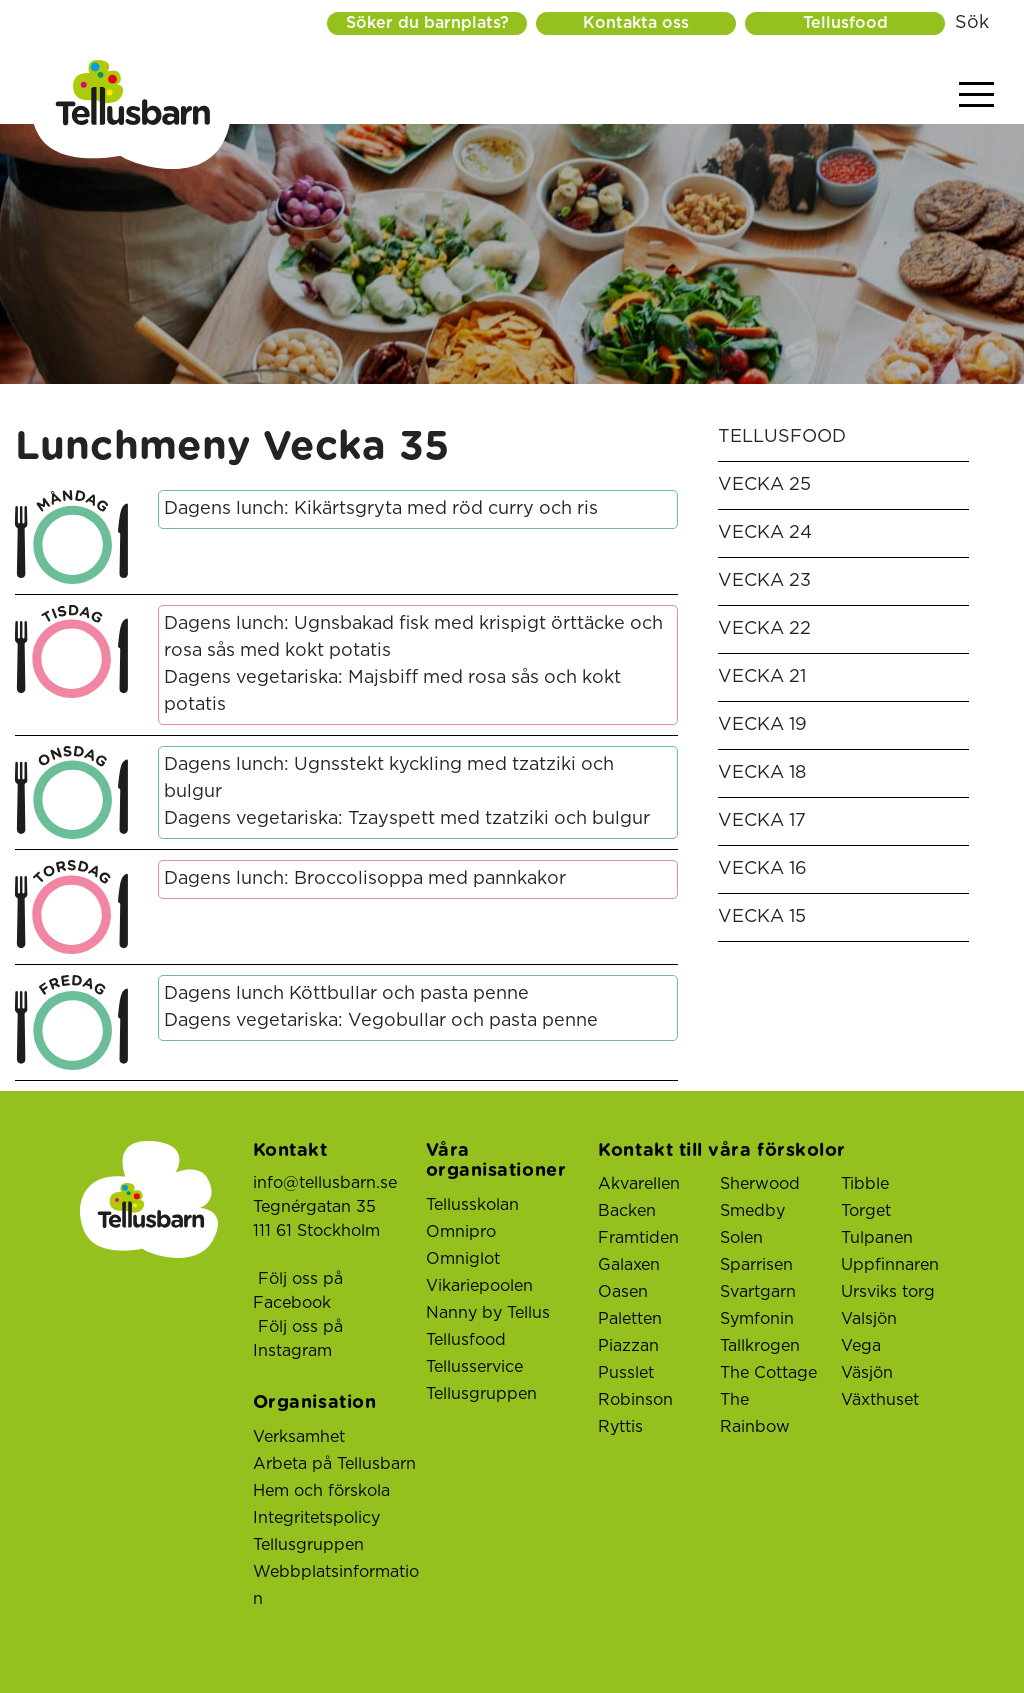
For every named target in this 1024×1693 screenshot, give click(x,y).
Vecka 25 (764, 485)
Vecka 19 (762, 725)
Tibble (865, 1184)
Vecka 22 (764, 629)
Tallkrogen (760, 1346)
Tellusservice (474, 1367)
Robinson (635, 1400)
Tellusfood (845, 23)
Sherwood (760, 1184)
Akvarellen (639, 1184)
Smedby (752, 1211)
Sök (972, 23)
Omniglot (463, 1259)
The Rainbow (755, 1413)
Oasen (623, 1292)
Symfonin (757, 1319)
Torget (866, 1211)
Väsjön (867, 1373)
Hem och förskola (321, 1491)
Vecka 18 (762, 773)
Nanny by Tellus (488, 1313)
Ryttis (620, 1427)
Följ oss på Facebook (298, 1291)
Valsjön (869, 1319)
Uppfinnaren (890, 1265)
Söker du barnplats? (425, 23)
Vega (861, 1346)
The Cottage (768, 1373)
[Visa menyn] (976, 95)
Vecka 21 (762, 677)
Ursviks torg (888, 1292)
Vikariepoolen (479, 1286)
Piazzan (628, 1346)
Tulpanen (877, 1238)
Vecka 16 (762, 869)
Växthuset (880, 1400)
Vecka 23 (764, 581)
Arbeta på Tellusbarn (334, 1464)
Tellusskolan (472, 1205)
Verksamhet (299, 1437)
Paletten (630, 1319)
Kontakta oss (635, 23)
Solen (741, 1238)
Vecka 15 (762, 917)
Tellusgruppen (308, 1545)
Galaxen (629, 1265)
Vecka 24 (765, 533)
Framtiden (638, 1238)
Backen (627, 1211)
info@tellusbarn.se (325, 1183)
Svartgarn (758, 1292)
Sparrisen (756, 1265)
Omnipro (461, 1232)
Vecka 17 (762, 821)
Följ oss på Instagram (298, 1339)
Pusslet (626, 1373)
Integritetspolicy (316, 1518)
